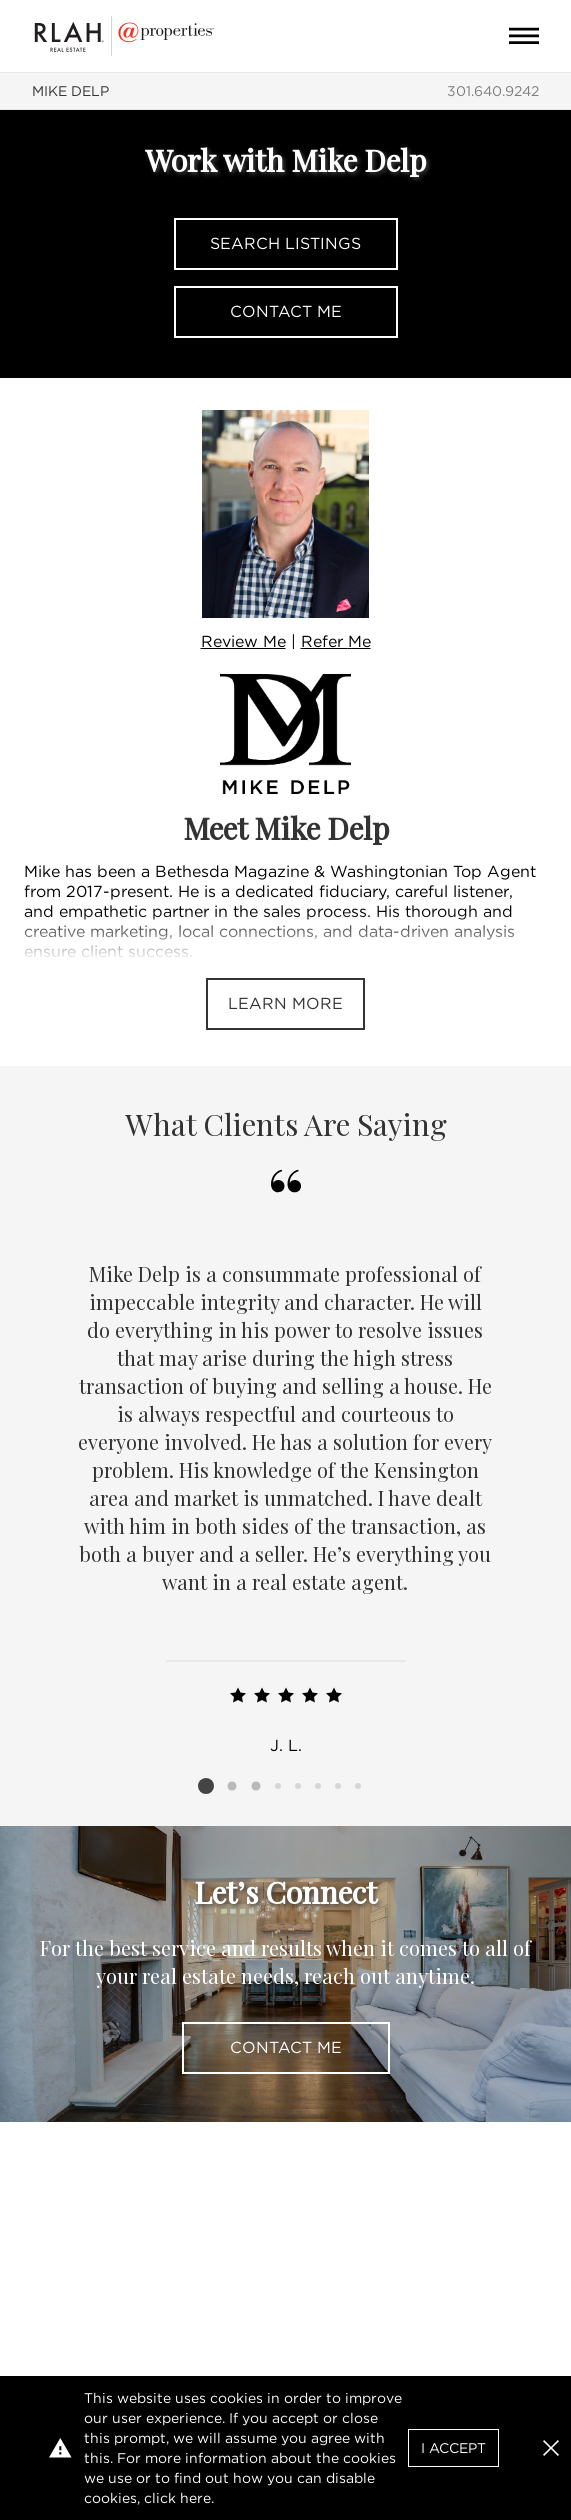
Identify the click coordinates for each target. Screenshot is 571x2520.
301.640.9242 (493, 91)
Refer (336, 641)
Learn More (285, 1003)
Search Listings (285, 243)
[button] (551, 2448)
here (195, 2498)
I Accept (453, 2448)
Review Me (243, 641)
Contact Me (286, 311)
